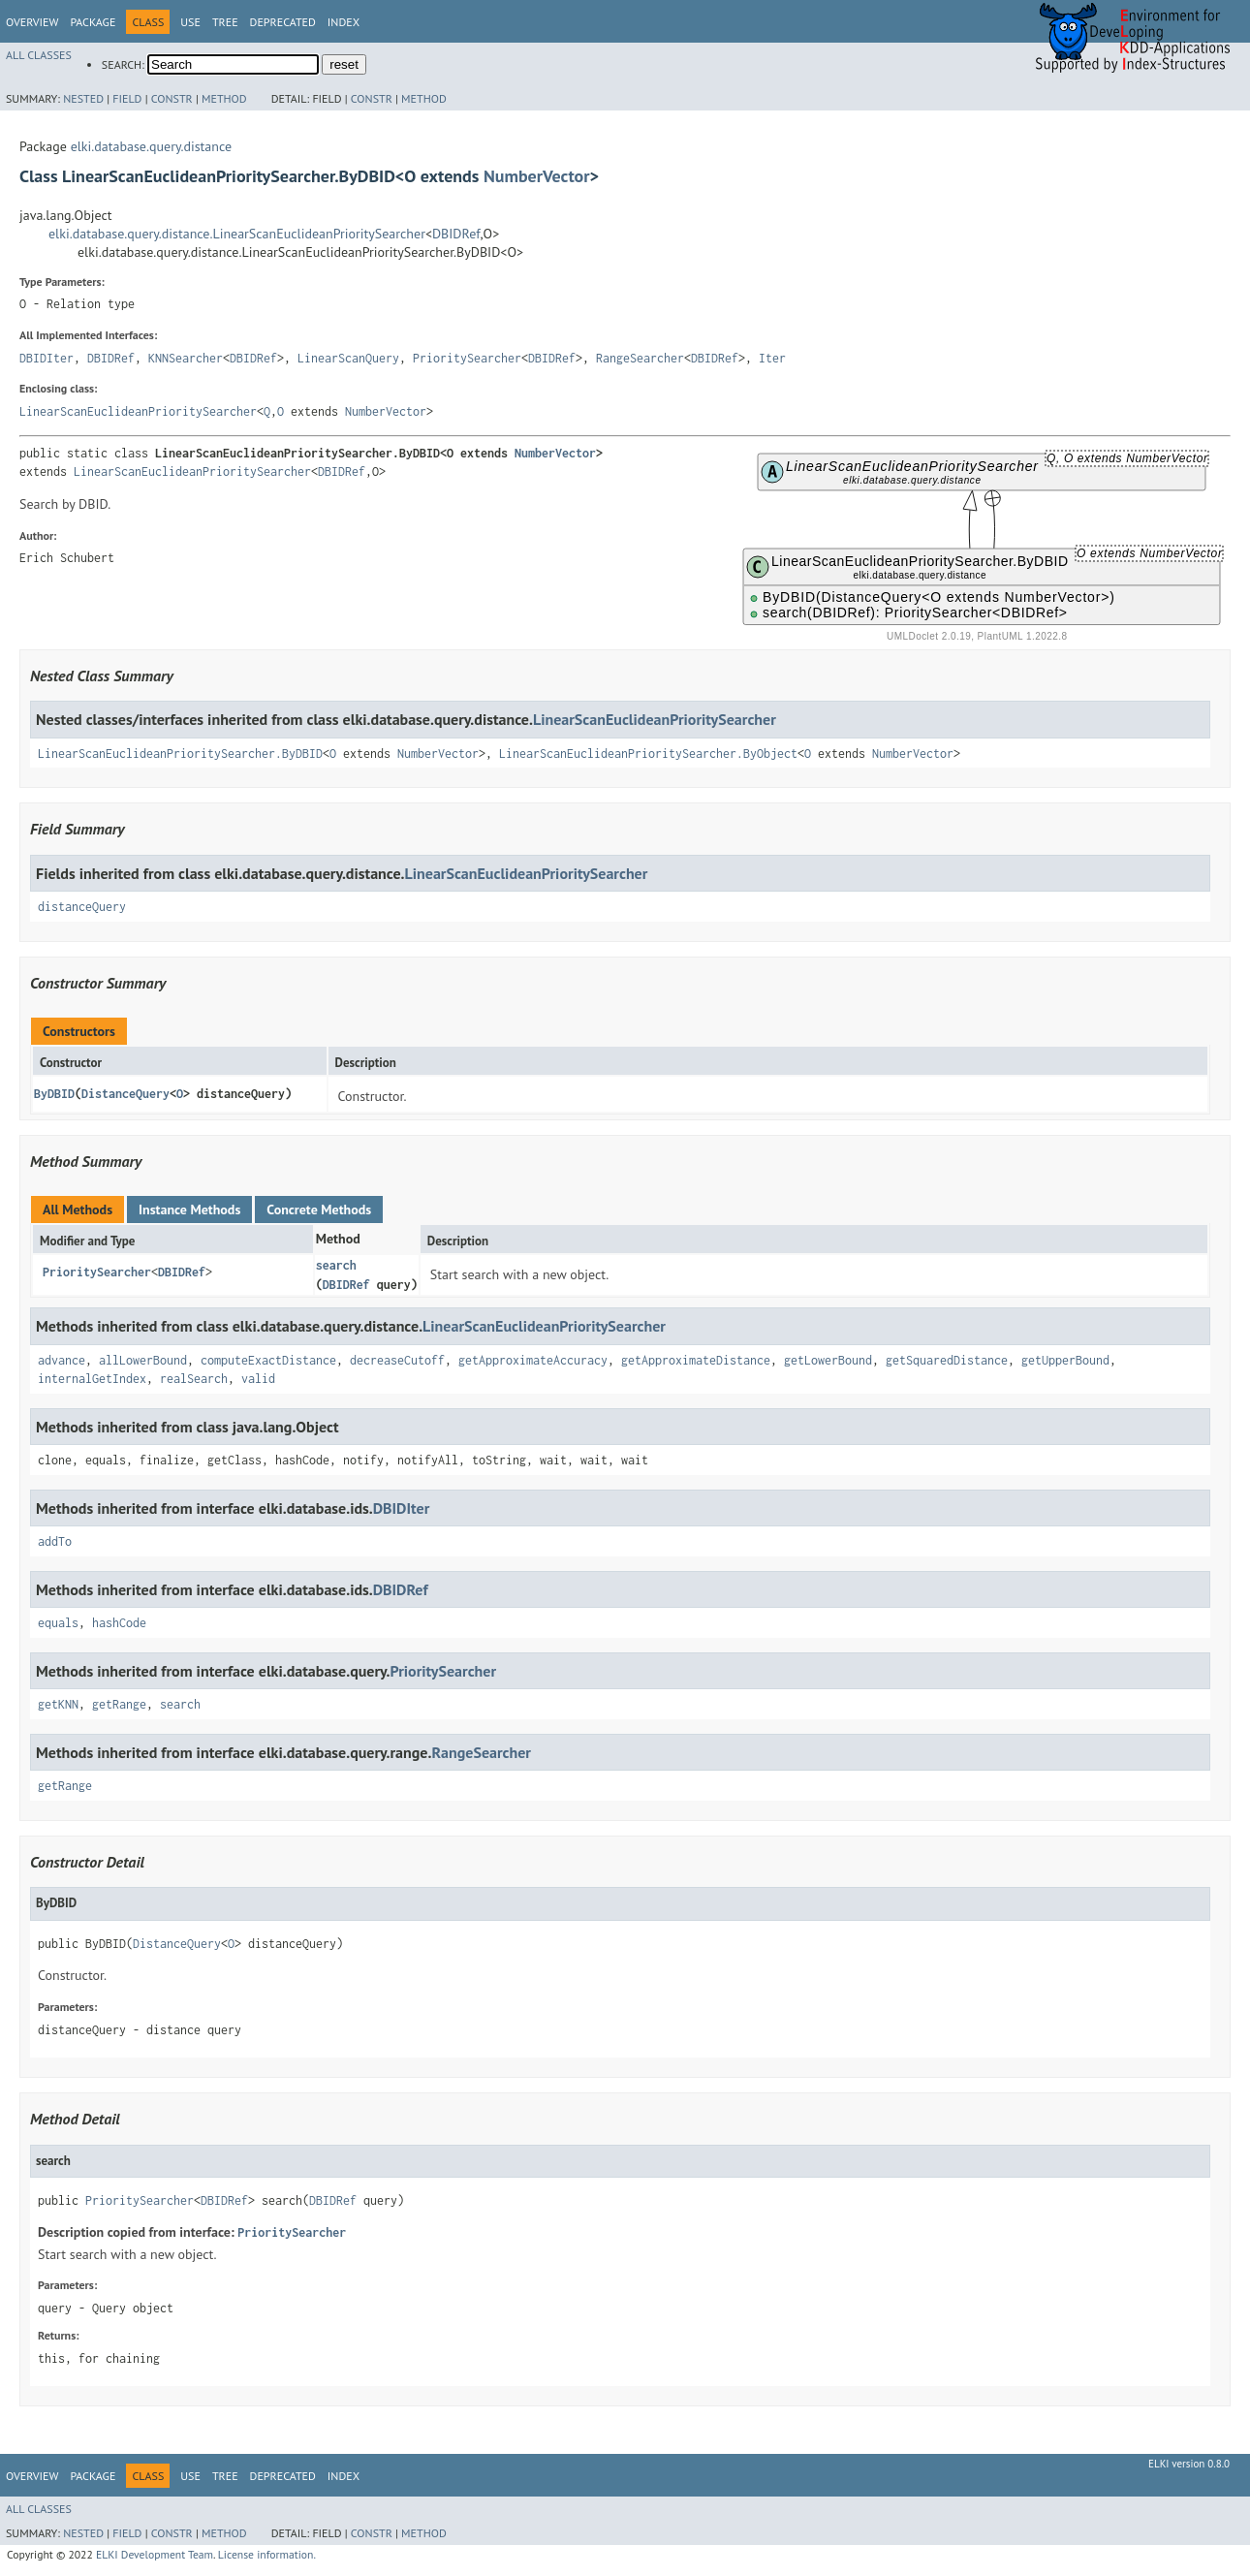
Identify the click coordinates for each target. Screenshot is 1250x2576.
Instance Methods (189, 1209)
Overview (32, 22)
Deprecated (283, 22)
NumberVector (537, 176)
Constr (172, 98)
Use (190, 22)
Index (343, 22)
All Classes (39, 54)
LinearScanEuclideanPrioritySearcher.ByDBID (180, 753)
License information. (267, 2554)
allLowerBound (143, 1360)
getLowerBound (828, 1360)
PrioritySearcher (467, 358)
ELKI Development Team (154, 2554)
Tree (225, 22)
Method (224, 98)
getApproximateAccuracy (533, 1360)
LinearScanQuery (348, 358)
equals (58, 1623)
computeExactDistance (268, 1360)
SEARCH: (123, 64)
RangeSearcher (640, 358)
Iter (772, 358)
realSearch (194, 1378)
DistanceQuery (125, 1093)
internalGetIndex (92, 1378)
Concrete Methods (318, 1209)
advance (61, 1360)
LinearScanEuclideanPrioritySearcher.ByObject (648, 753)
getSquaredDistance (947, 1360)
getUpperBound (1065, 1360)
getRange (119, 1704)
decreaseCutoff (397, 1360)
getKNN (58, 1704)
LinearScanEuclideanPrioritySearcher (138, 411)
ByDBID (54, 1093)
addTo (55, 1541)
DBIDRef (456, 233)
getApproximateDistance (695, 1360)
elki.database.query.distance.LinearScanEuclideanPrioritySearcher (236, 233)
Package (92, 22)
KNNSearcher (185, 358)
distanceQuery (82, 906)
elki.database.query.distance (151, 146)
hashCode (119, 1623)
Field (126, 98)
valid (258, 1378)
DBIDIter (46, 358)
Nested (83, 98)
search (336, 1265)
